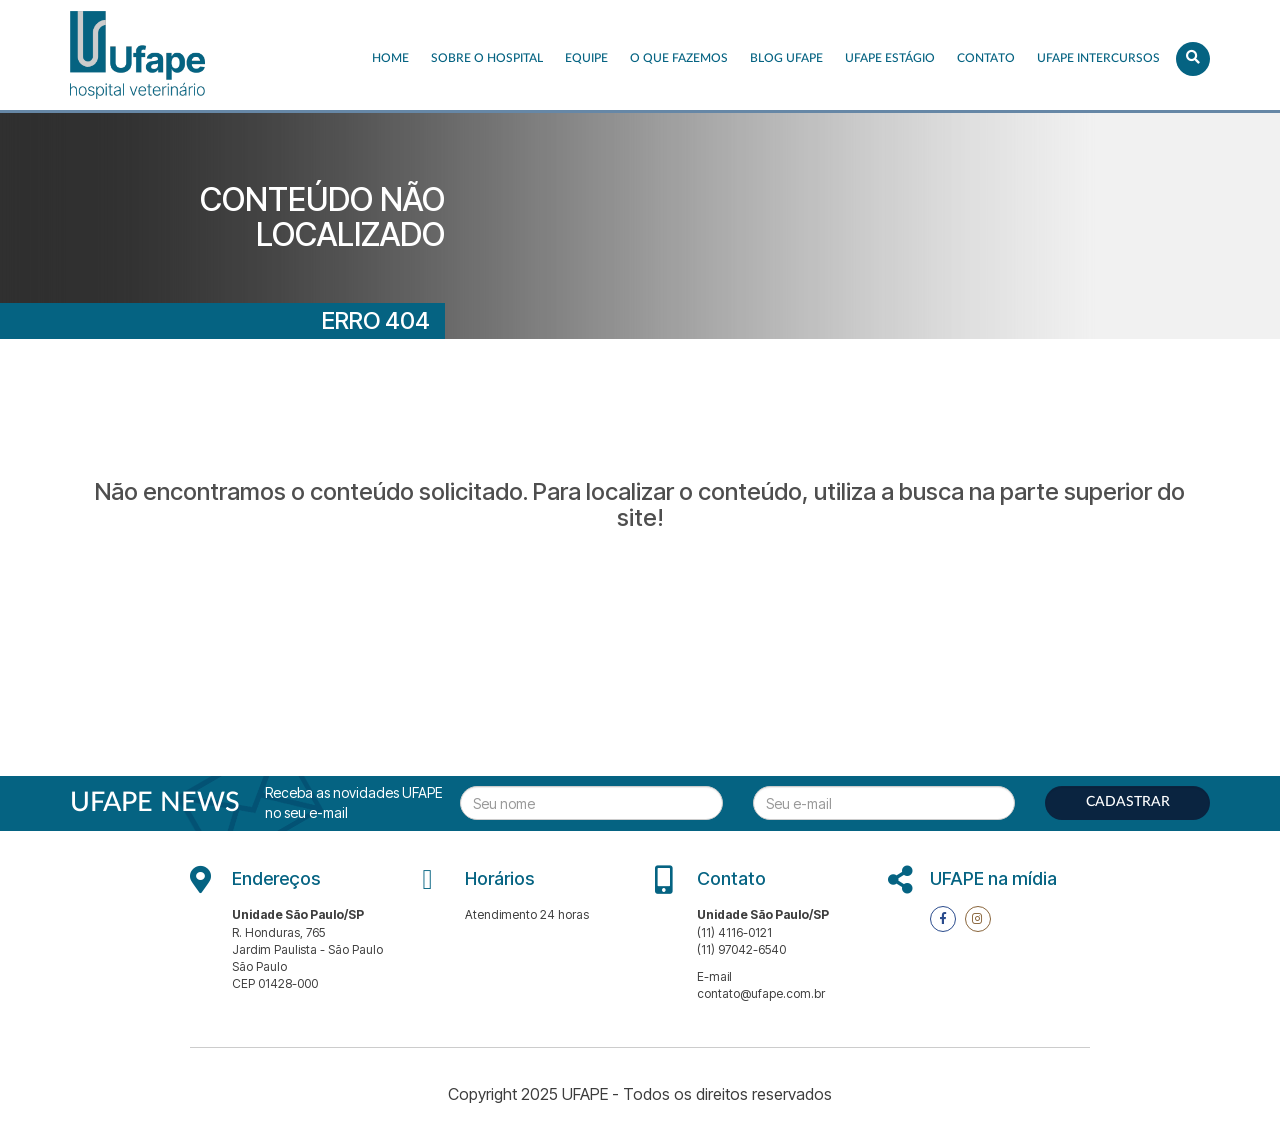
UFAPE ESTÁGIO (890, 58)
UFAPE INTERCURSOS (1098, 58)
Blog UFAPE (786, 58)
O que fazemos (679, 58)
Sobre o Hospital (487, 58)
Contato (986, 58)
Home (390, 58)
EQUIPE (586, 58)
